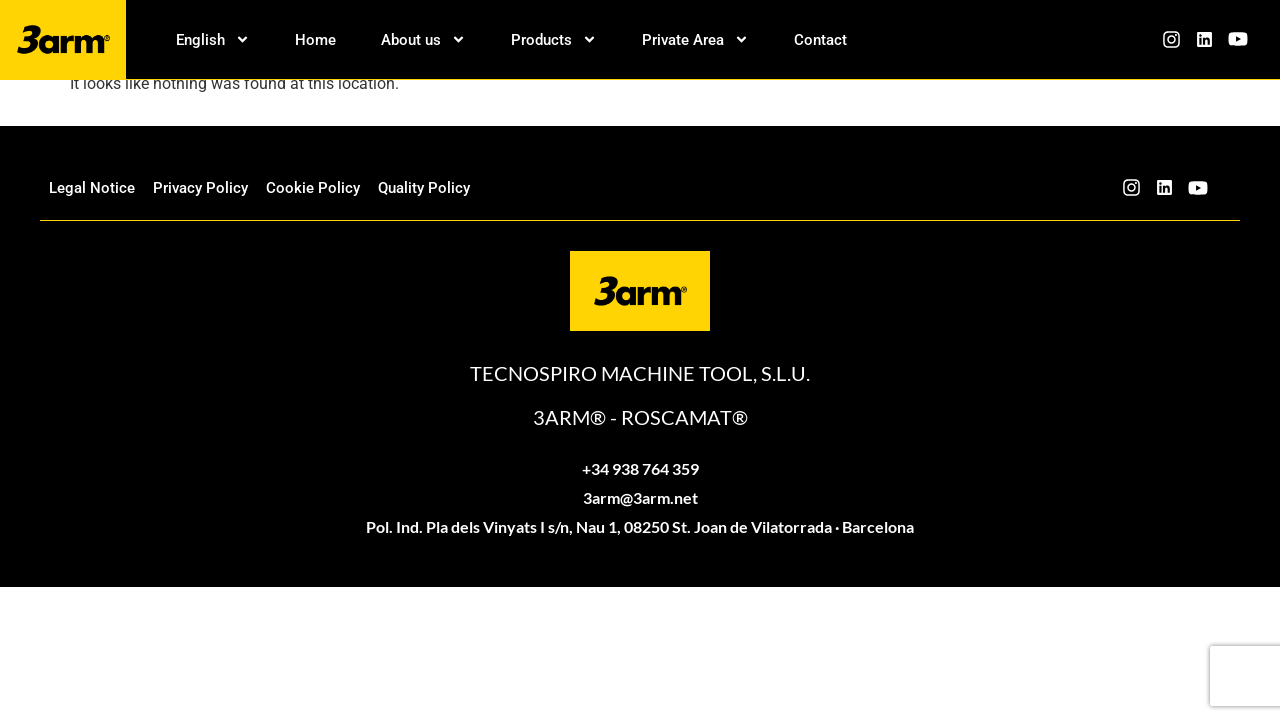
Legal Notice (92, 188)
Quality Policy (424, 188)
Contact (820, 40)
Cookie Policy (313, 188)
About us (423, 40)
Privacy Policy (200, 188)
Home (315, 40)
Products (554, 40)
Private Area (695, 40)
